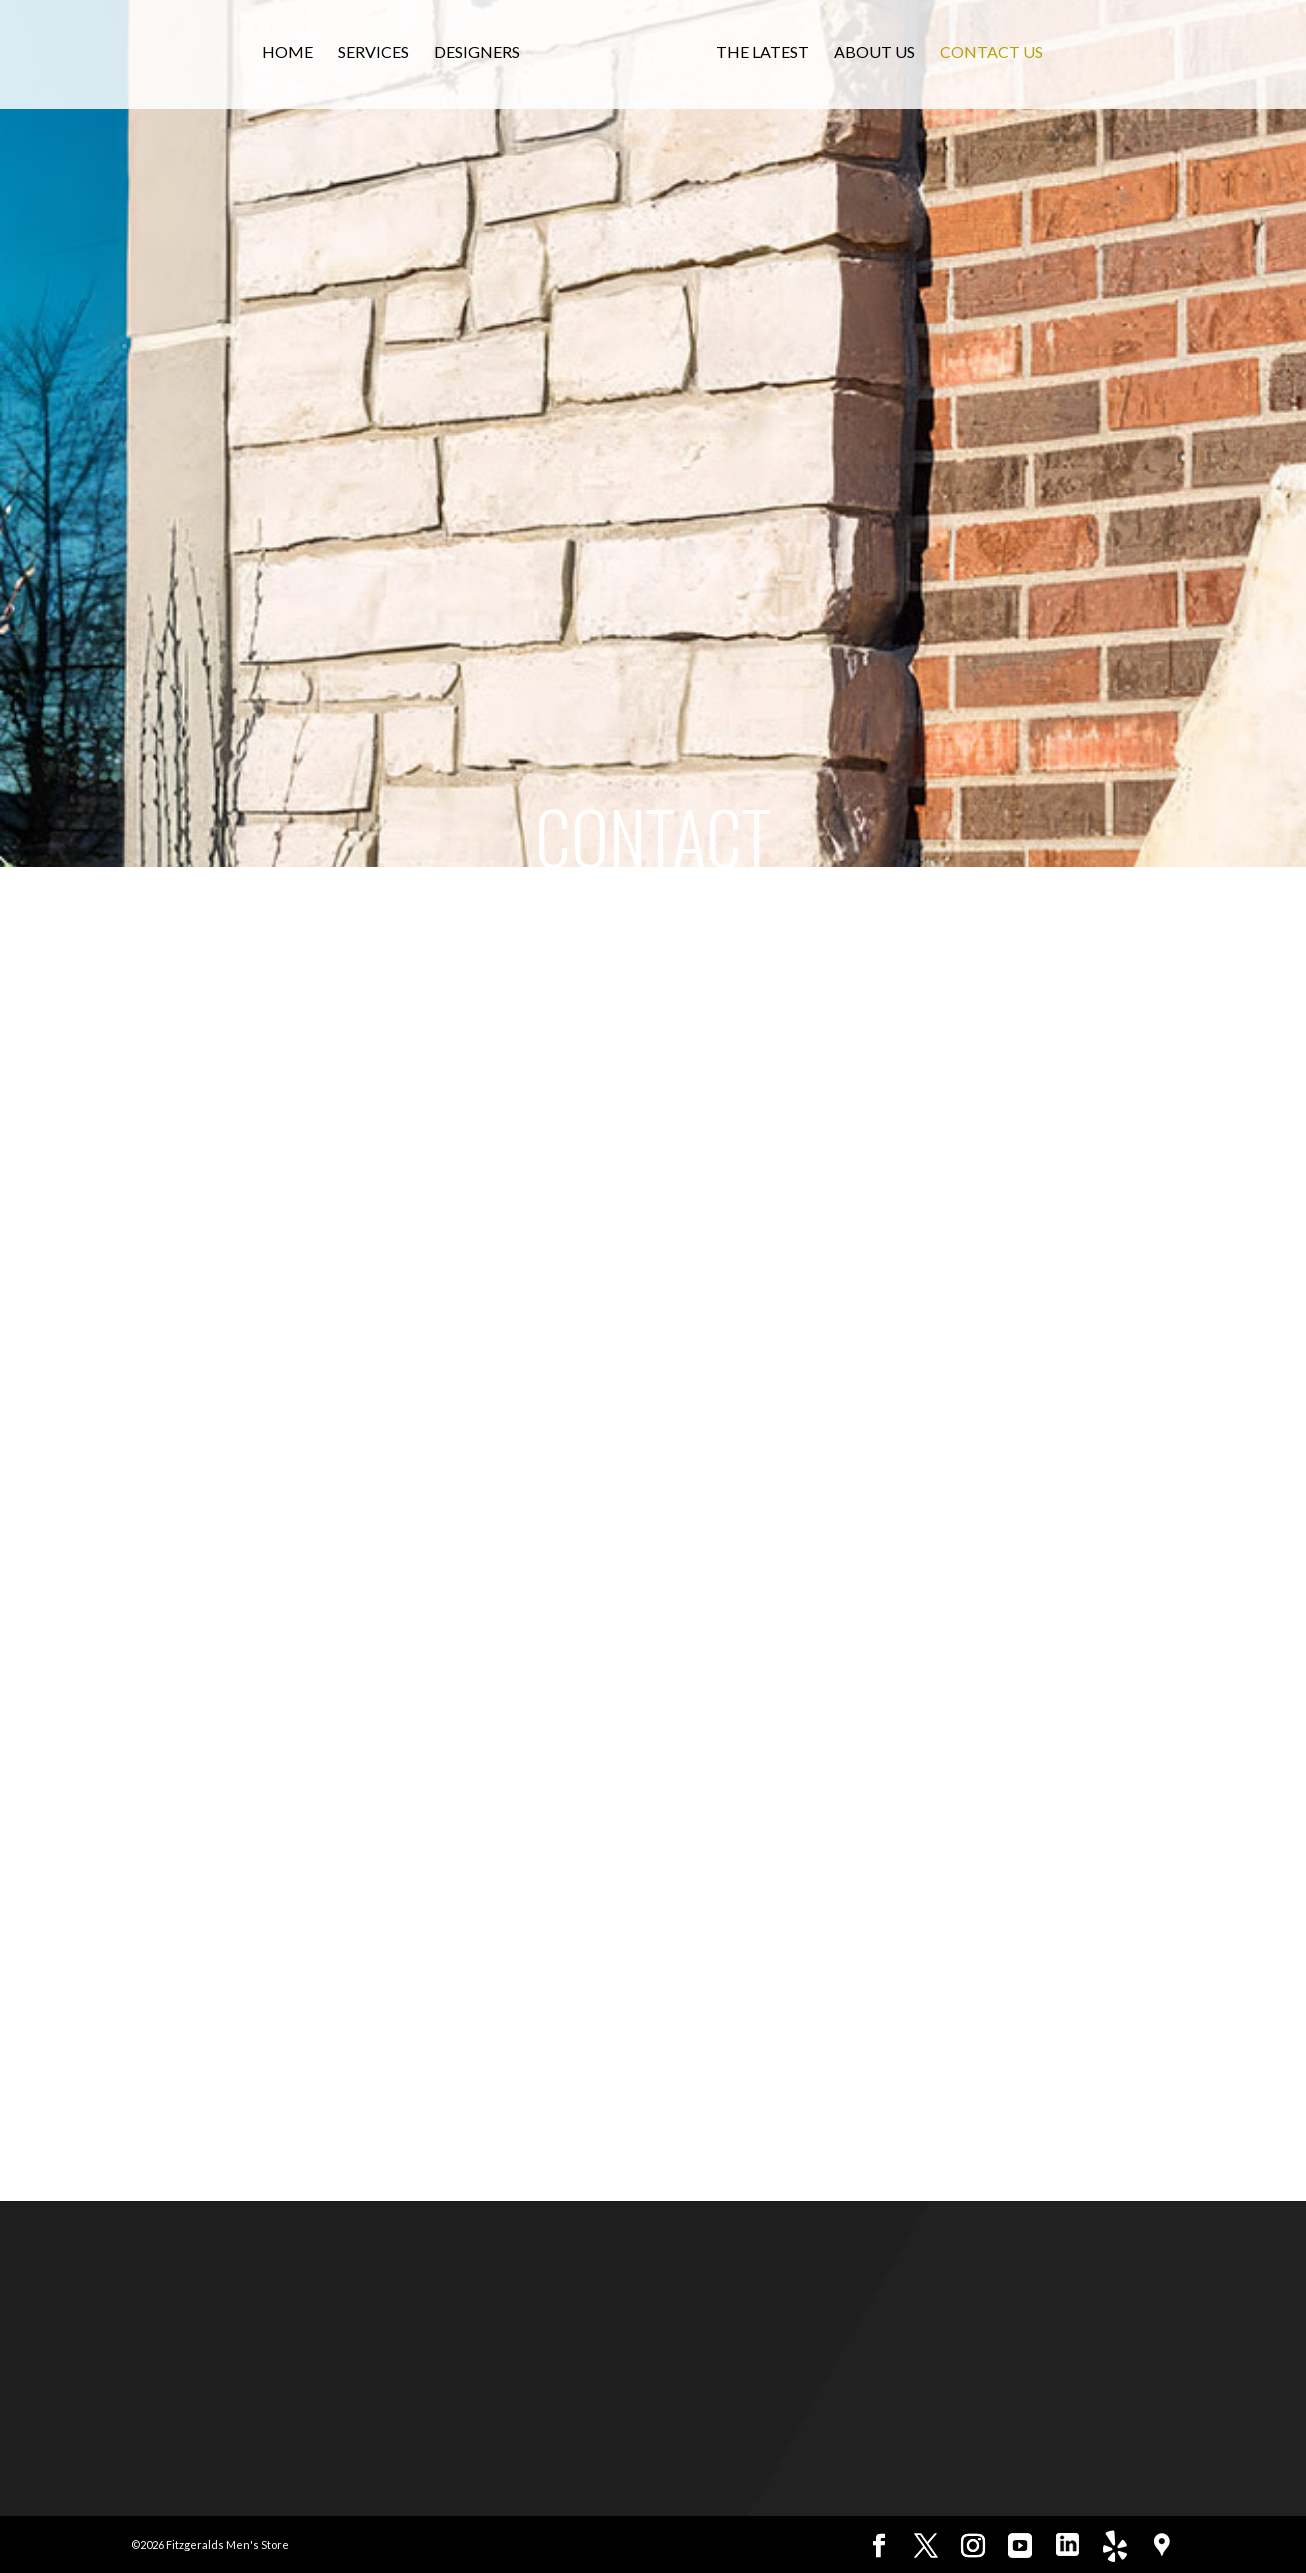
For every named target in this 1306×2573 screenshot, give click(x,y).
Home (278, 59)
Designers (468, 59)
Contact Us (1001, 59)
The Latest (772, 59)
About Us (884, 59)
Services (364, 59)
